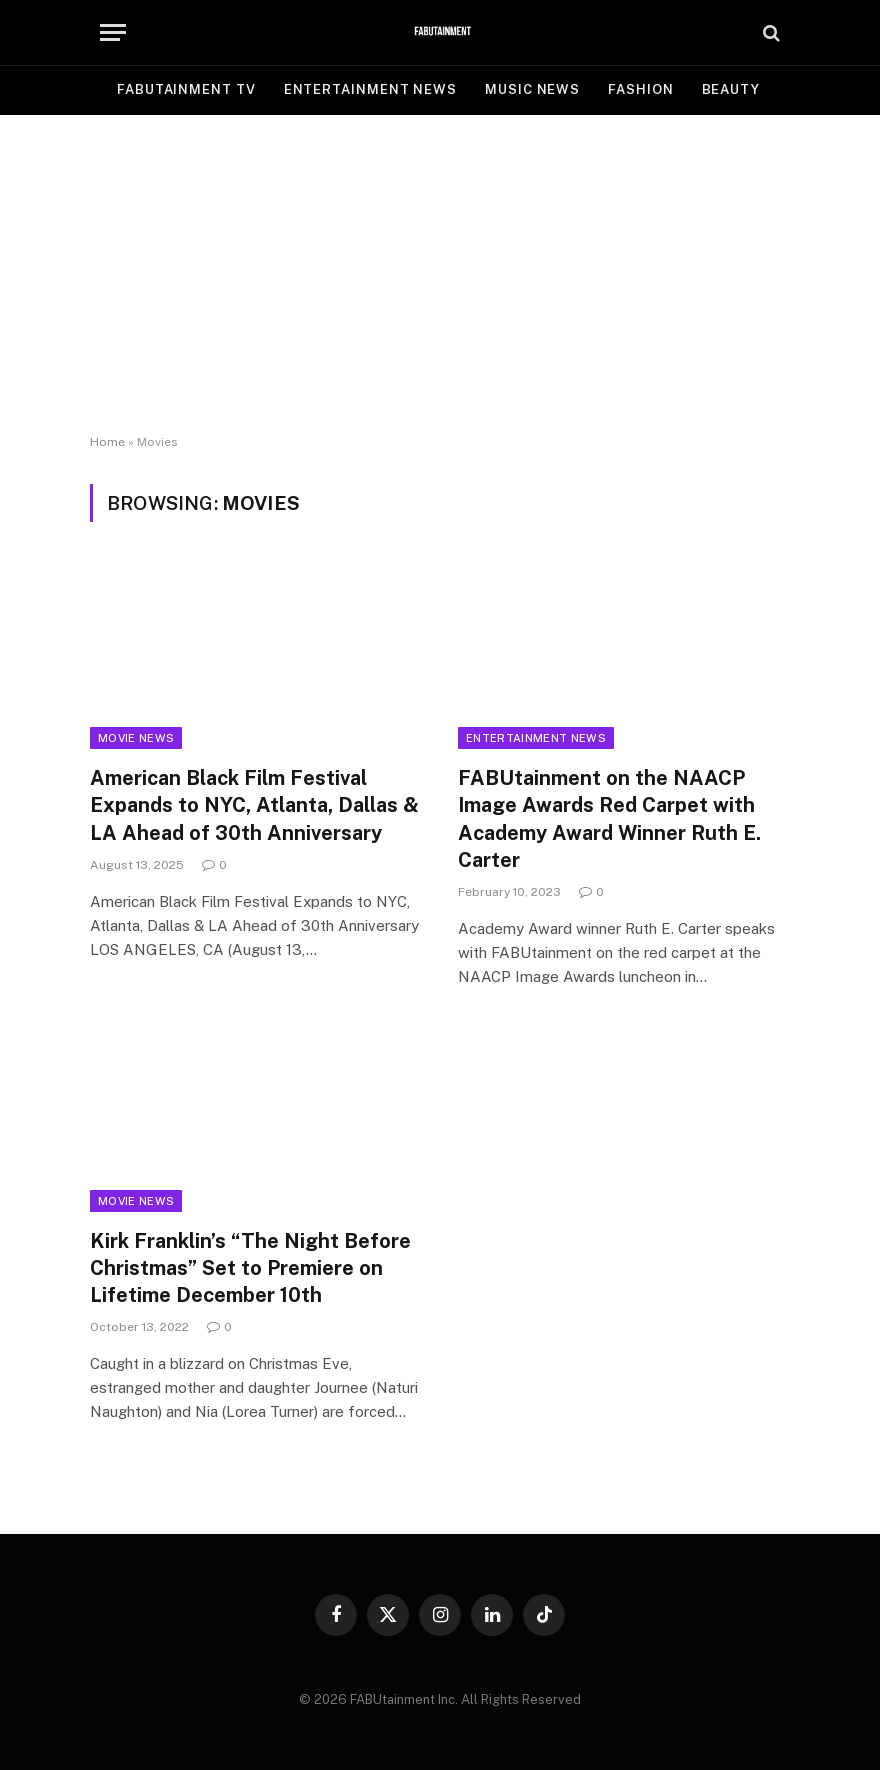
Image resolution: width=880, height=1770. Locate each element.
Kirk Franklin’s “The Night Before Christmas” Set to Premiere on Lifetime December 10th (250, 1268)
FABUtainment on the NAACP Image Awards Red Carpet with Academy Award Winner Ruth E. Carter (609, 819)
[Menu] (113, 32)
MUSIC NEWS (532, 89)
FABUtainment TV (186, 89)
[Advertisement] (440, 275)
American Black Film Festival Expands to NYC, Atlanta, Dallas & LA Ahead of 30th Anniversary (254, 805)
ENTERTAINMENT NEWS (370, 89)
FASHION (640, 89)
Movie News (136, 738)
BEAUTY (731, 89)
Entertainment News (536, 738)
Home (107, 442)
